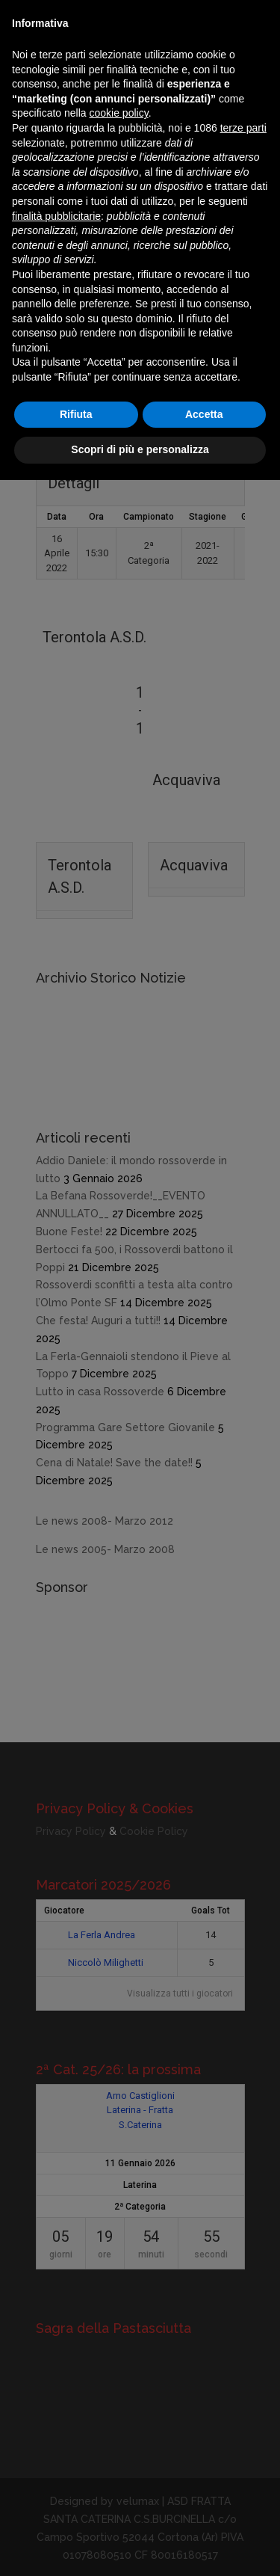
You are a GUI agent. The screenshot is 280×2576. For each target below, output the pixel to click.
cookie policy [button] (119, 113)
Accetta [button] (204, 414)
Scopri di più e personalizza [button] (139, 449)
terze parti (243, 128)
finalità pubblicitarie (56, 216)
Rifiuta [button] (76, 414)
